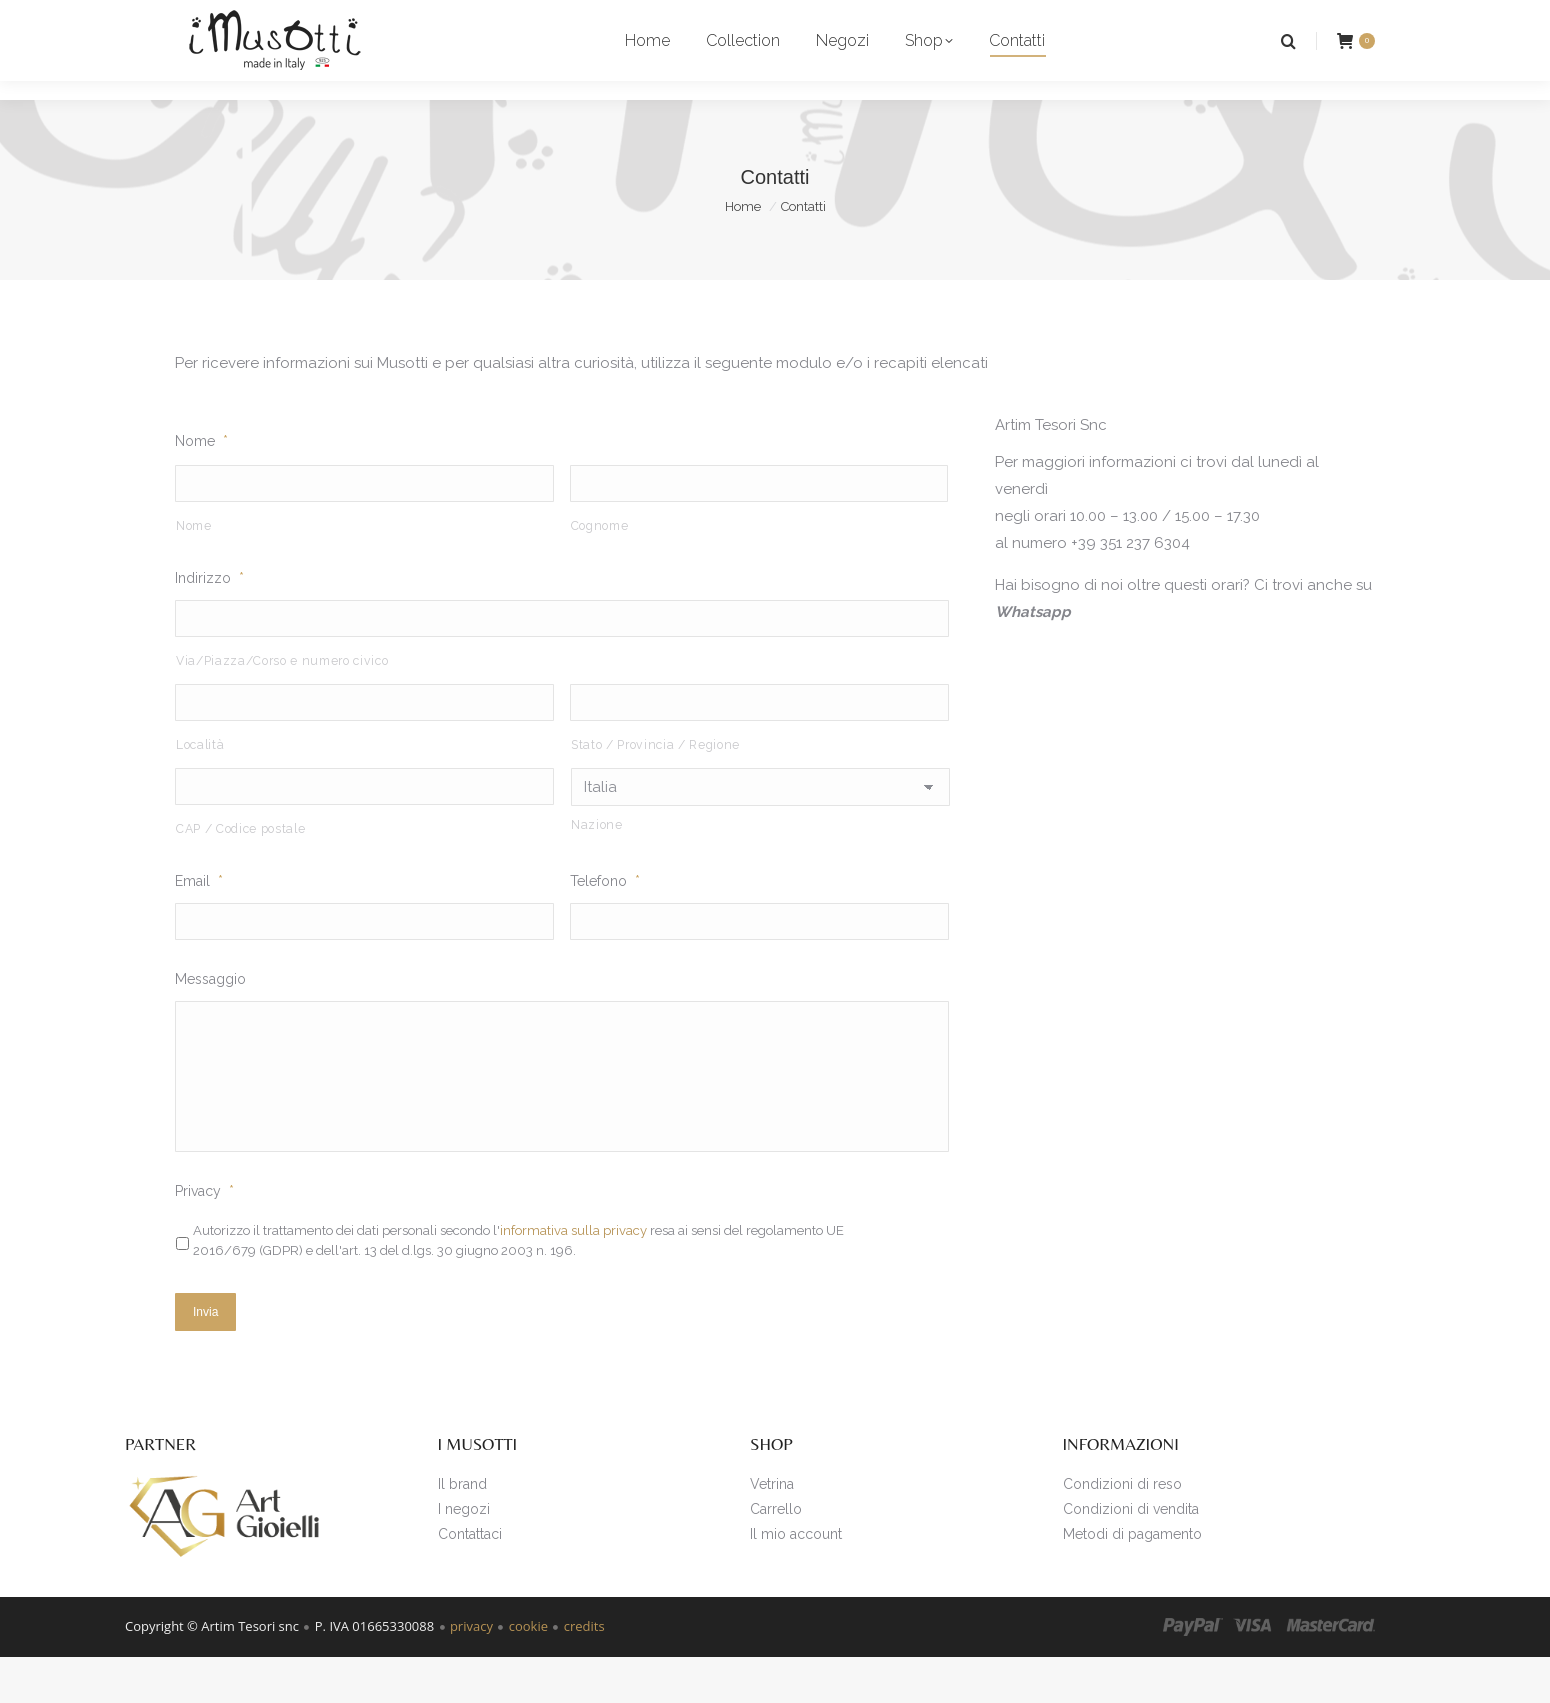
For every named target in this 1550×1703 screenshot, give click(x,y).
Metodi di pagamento (1132, 1579)
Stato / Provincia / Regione (655, 784)
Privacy (204, 1241)
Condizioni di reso (1122, 1529)
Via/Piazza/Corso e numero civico (282, 699)
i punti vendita (192, 18)
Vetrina (772, 1529)
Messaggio (210, 1020)
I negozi (464, 1554)
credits (584, 1672)
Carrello (776, 1554)
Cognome (600, 563)
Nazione (597, 864)
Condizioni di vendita (1131, 1554)
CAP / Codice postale (240, 869)
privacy (471, 1672)
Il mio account (796, 1579)
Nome (201, 477)
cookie (528, 1672)
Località (200, 784)
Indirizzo (209, 615)
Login (1271, 18)
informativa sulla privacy (573, 1280)
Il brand (462, 1529)
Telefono (605, 921)
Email (199, 921)
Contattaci (470, 1579)
